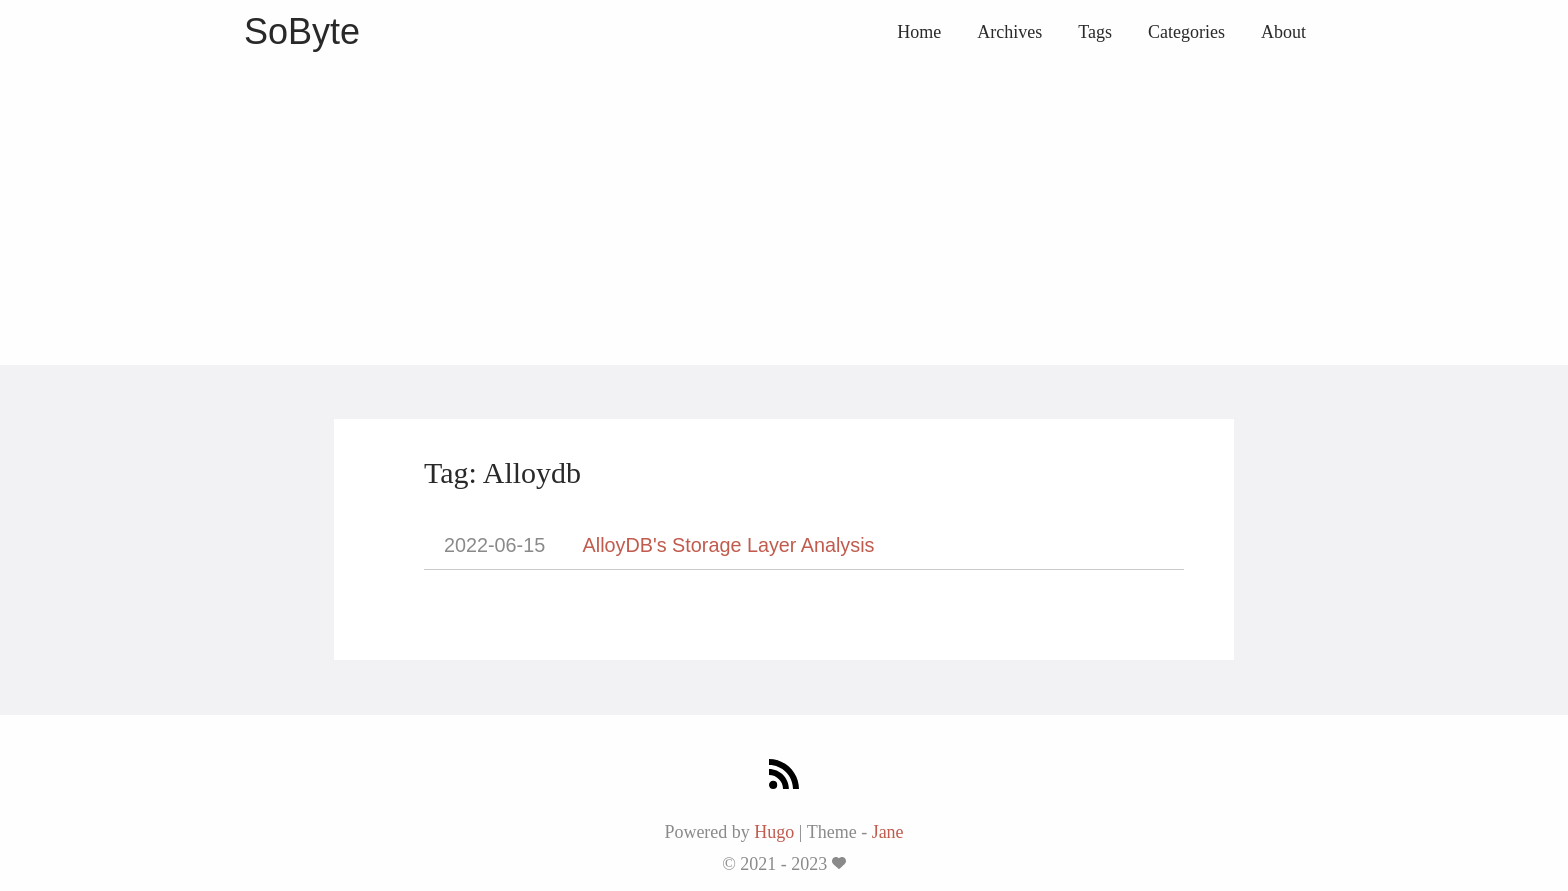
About (1283, 32)
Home (919, 32)
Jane (888, 832)
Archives (1009, 32)
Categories (1186, 32)
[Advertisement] (784, 215)
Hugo (774, 832)
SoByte (302, 31)
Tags (1095, 32)
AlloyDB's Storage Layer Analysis (729, 545)
